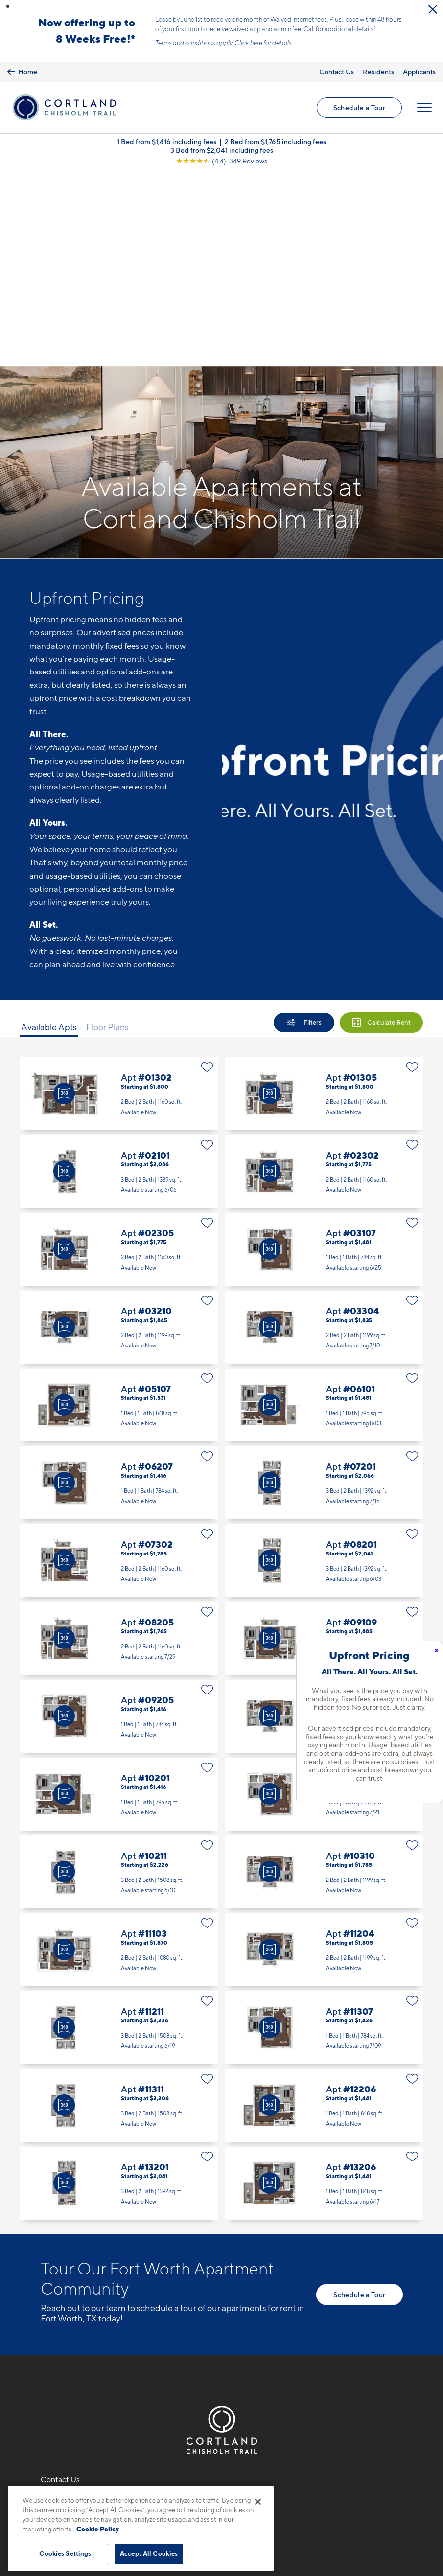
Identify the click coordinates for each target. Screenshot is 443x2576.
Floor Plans (107, 834)
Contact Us (336, 72)
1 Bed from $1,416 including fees (166, 142)
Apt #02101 (119, 977)
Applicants (419, 72)
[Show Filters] (304, 828)
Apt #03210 (119, 1133)
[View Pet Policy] (122, 2361)
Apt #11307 (324, 1833)
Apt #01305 (324, 899)
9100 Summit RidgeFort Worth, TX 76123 (79, 2331)
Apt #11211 (119, 1833)
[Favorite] (207, 873)
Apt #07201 (324, 1289)
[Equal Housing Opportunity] (46, 2361)
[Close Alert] (432, 9)
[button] (7, 6)
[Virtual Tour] (64, 900)
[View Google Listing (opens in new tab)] (221, 161)
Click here (248, 42)
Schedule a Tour (359, 107)
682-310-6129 (67, 2308)
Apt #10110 (324, 1522)
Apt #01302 (119, 899)
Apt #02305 (119, 1055)
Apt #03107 (324, 1055)
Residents (378, 72)
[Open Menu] (424, 107)
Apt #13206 (324, 1989)
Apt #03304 (324, 1133)
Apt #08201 (324, 1366)
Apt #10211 (119, 1678)
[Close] (258, 2501)
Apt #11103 (119, 1755)
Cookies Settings (65, 2553)
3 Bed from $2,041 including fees (221, 150)
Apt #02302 (324, 977)
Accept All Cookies (149, 2553)
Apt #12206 (324, 1911)
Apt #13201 (119, 1989)
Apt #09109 (324, 1444)
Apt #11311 (119, 1911)
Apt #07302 (119, 1366)
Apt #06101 (324, 1211)
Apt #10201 (119, 1600)
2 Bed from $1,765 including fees (275, 142)
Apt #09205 (119, 1522)
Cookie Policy (97, 2529)
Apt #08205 (119, 1444)
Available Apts (49, 834)
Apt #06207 (119, 1289)
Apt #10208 (324, 1600)
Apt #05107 (119, 1211)
